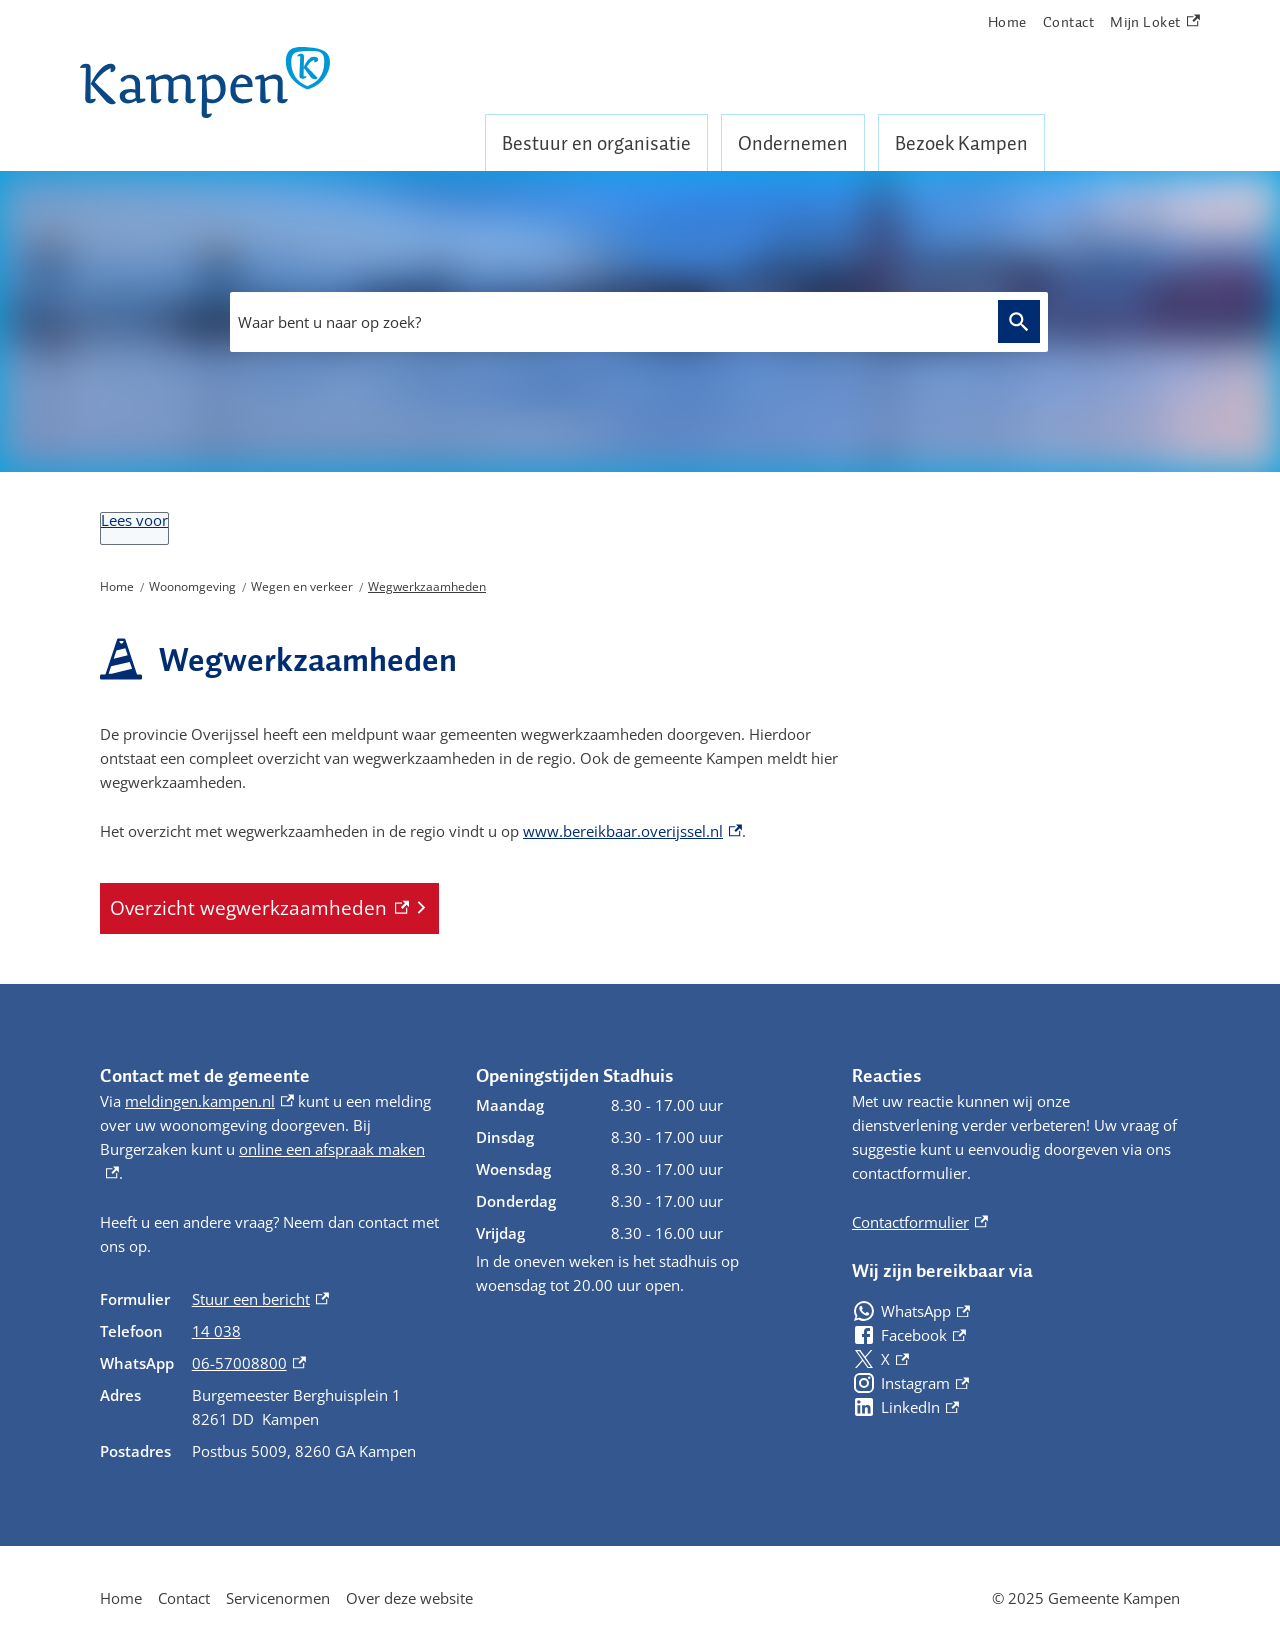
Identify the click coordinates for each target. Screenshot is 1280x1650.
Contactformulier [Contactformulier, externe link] (920, 1222)
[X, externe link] (880, 1359)
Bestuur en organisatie (596, 143)
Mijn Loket (1155, 22)
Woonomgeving (192, 586)
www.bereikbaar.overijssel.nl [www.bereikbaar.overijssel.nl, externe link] (632, 831)
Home (1007, 22)
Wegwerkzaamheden (427, 586)
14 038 (216, 1331)
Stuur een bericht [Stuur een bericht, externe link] (260, 1299)
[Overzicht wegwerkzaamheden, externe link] (269, 908)
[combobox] (639, 322)
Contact (1069, 22)
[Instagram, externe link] (910, 1383)
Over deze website (409, 1598)
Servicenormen (278, 1598)
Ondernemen (793, 143)
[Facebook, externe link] (909, 1335)
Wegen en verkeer (302, 586)
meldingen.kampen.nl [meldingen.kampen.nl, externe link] (209, 1101)
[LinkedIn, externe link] (905, 1407)
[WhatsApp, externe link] (911, 1311)
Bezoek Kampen (961, 143)
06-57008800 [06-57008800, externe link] (249, 1363)
